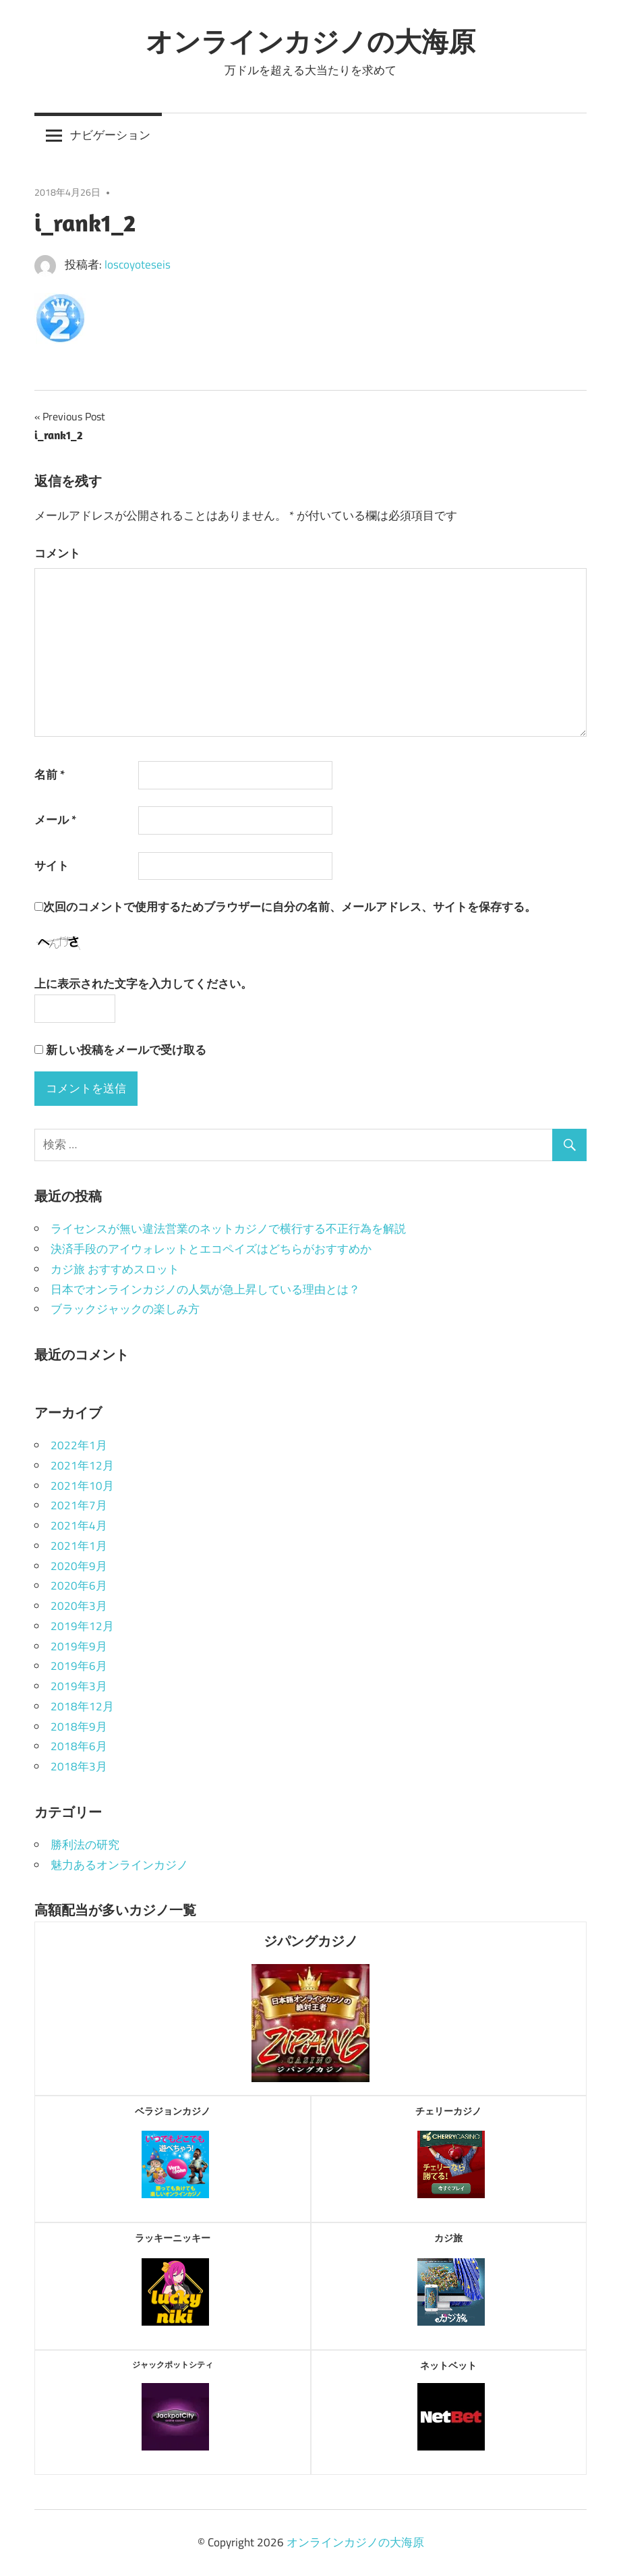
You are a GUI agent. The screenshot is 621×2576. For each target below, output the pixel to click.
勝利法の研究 (85, 1844)
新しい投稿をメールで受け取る (126, 1050)
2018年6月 (79, 1746)
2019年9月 (79, 1646)
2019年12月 (82, 1626)
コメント (57, 553)
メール (55, 820)
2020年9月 (79, 1566)
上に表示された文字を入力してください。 (143, 983)
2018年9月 (79, 1726)
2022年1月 (79, 1445)
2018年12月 (82, 1706)
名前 (49, 774)
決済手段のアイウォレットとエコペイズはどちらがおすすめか (211, 1249)
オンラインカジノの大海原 (310, 41)
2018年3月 (79, 1766)
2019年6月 (79, 1666)
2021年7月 (79, 1505)
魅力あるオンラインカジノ (119, 1865)
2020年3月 (79, 1606)
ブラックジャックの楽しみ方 (125, 1309)
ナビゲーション (110, 135)
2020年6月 (79, 1585)
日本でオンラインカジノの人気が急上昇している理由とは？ (205, 1289)
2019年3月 (79, 1686)
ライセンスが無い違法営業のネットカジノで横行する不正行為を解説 (228, 1228)
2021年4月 (79, 1525)
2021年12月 (82, 1465)
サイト (51, 865)
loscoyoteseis (138, 264)
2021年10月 (82, 1485)
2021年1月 (79, 1546)
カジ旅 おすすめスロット (115, 1269)
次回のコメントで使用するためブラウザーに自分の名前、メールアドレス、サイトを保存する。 (289, 907)
